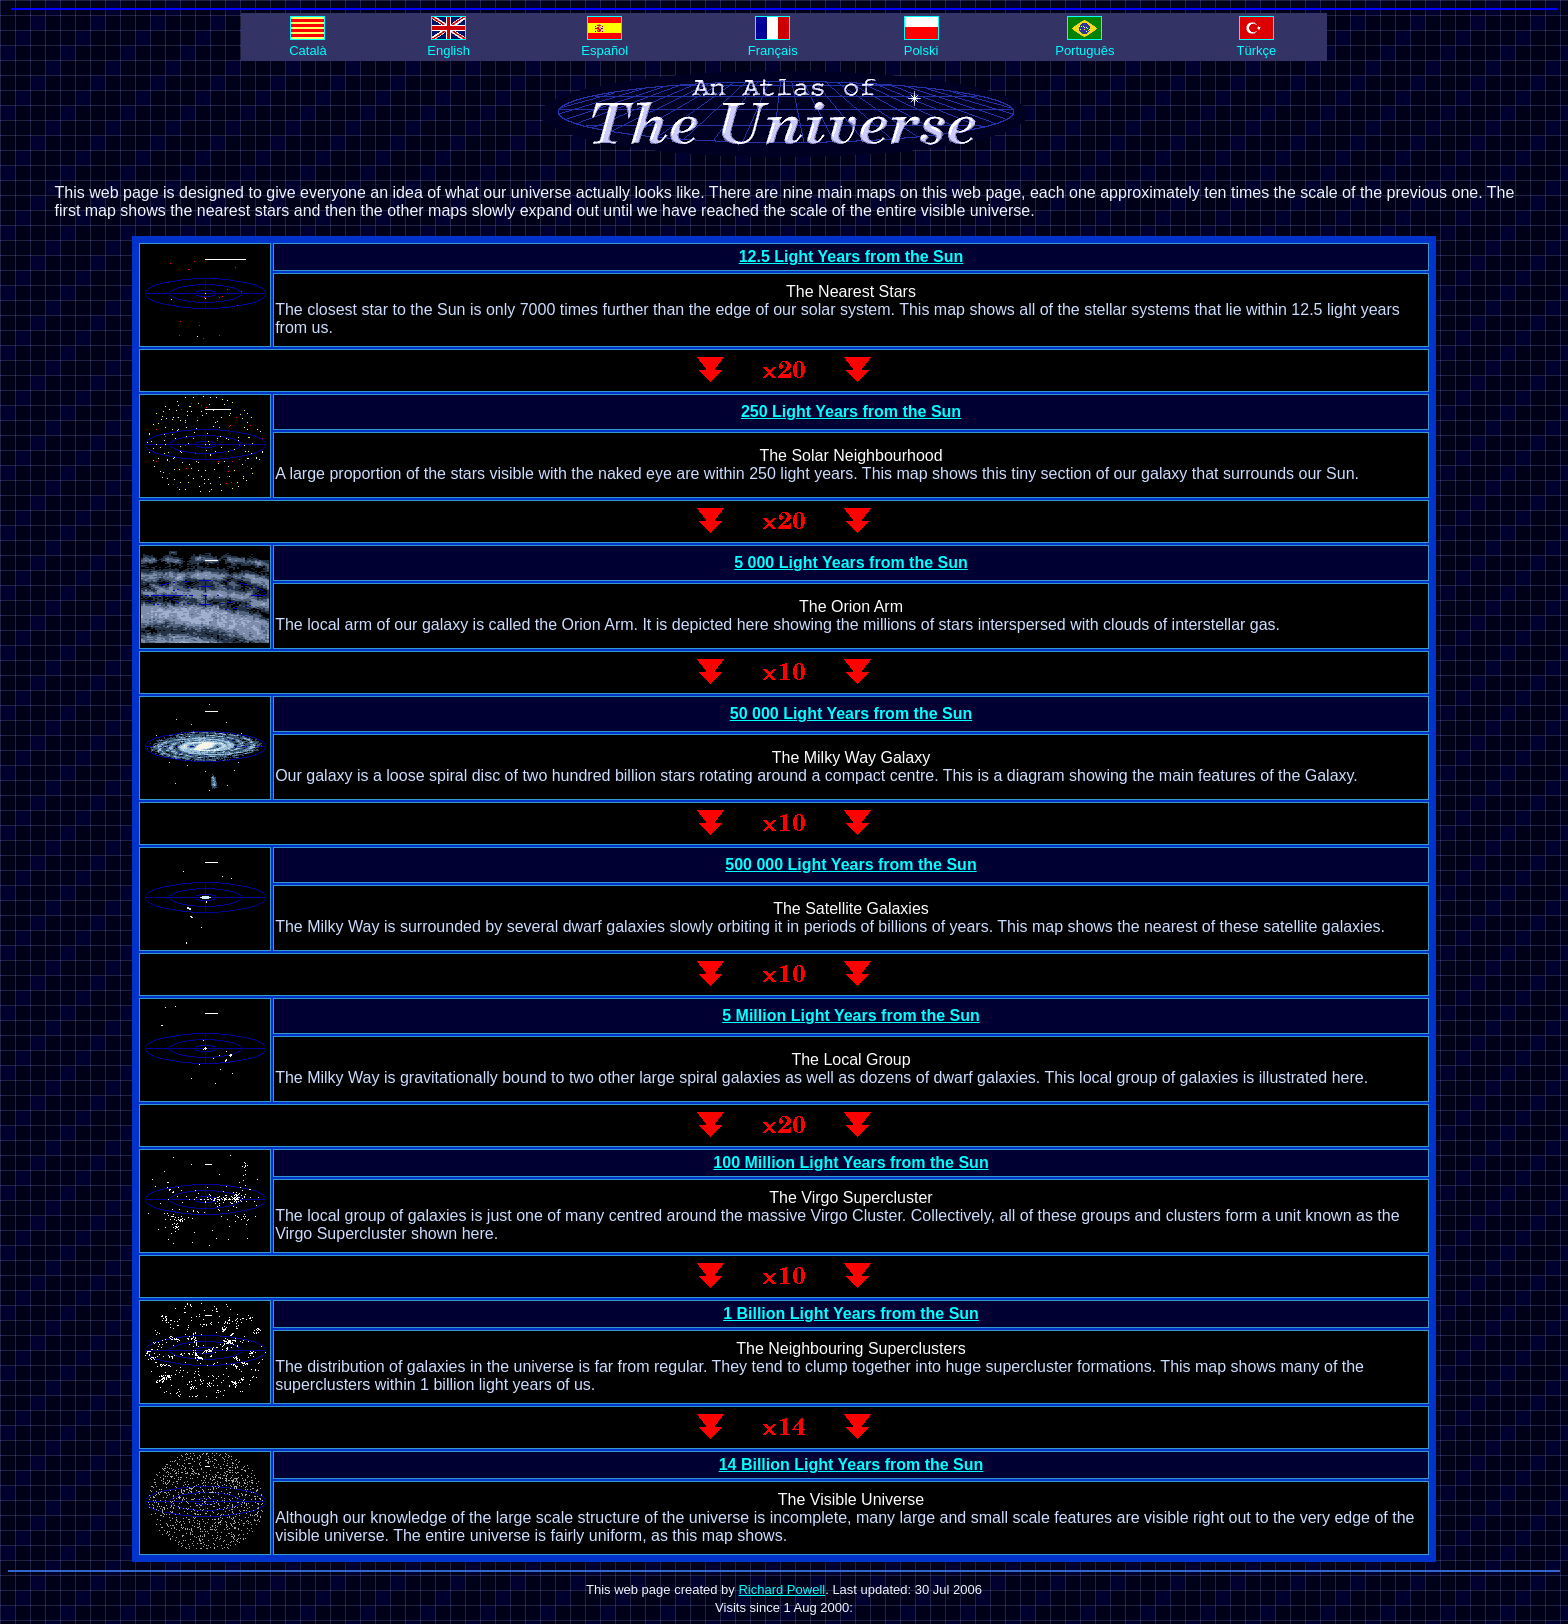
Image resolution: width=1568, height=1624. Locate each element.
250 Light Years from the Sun (851, 411)
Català (308, 43)
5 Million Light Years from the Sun (851, 1015)
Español (604, 43)
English (448, 43)
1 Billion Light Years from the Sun (851, 1313)
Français (773, 43)
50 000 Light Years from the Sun (851, 713)
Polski (921, 43)
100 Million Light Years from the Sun (850, 1162)
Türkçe (1257, 43)
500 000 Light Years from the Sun (850, 864)
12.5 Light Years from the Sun (851, 256)
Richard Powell (781, 1589)
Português (1084, 43)
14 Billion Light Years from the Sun (851, 1464)
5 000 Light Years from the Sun (851, 562)
